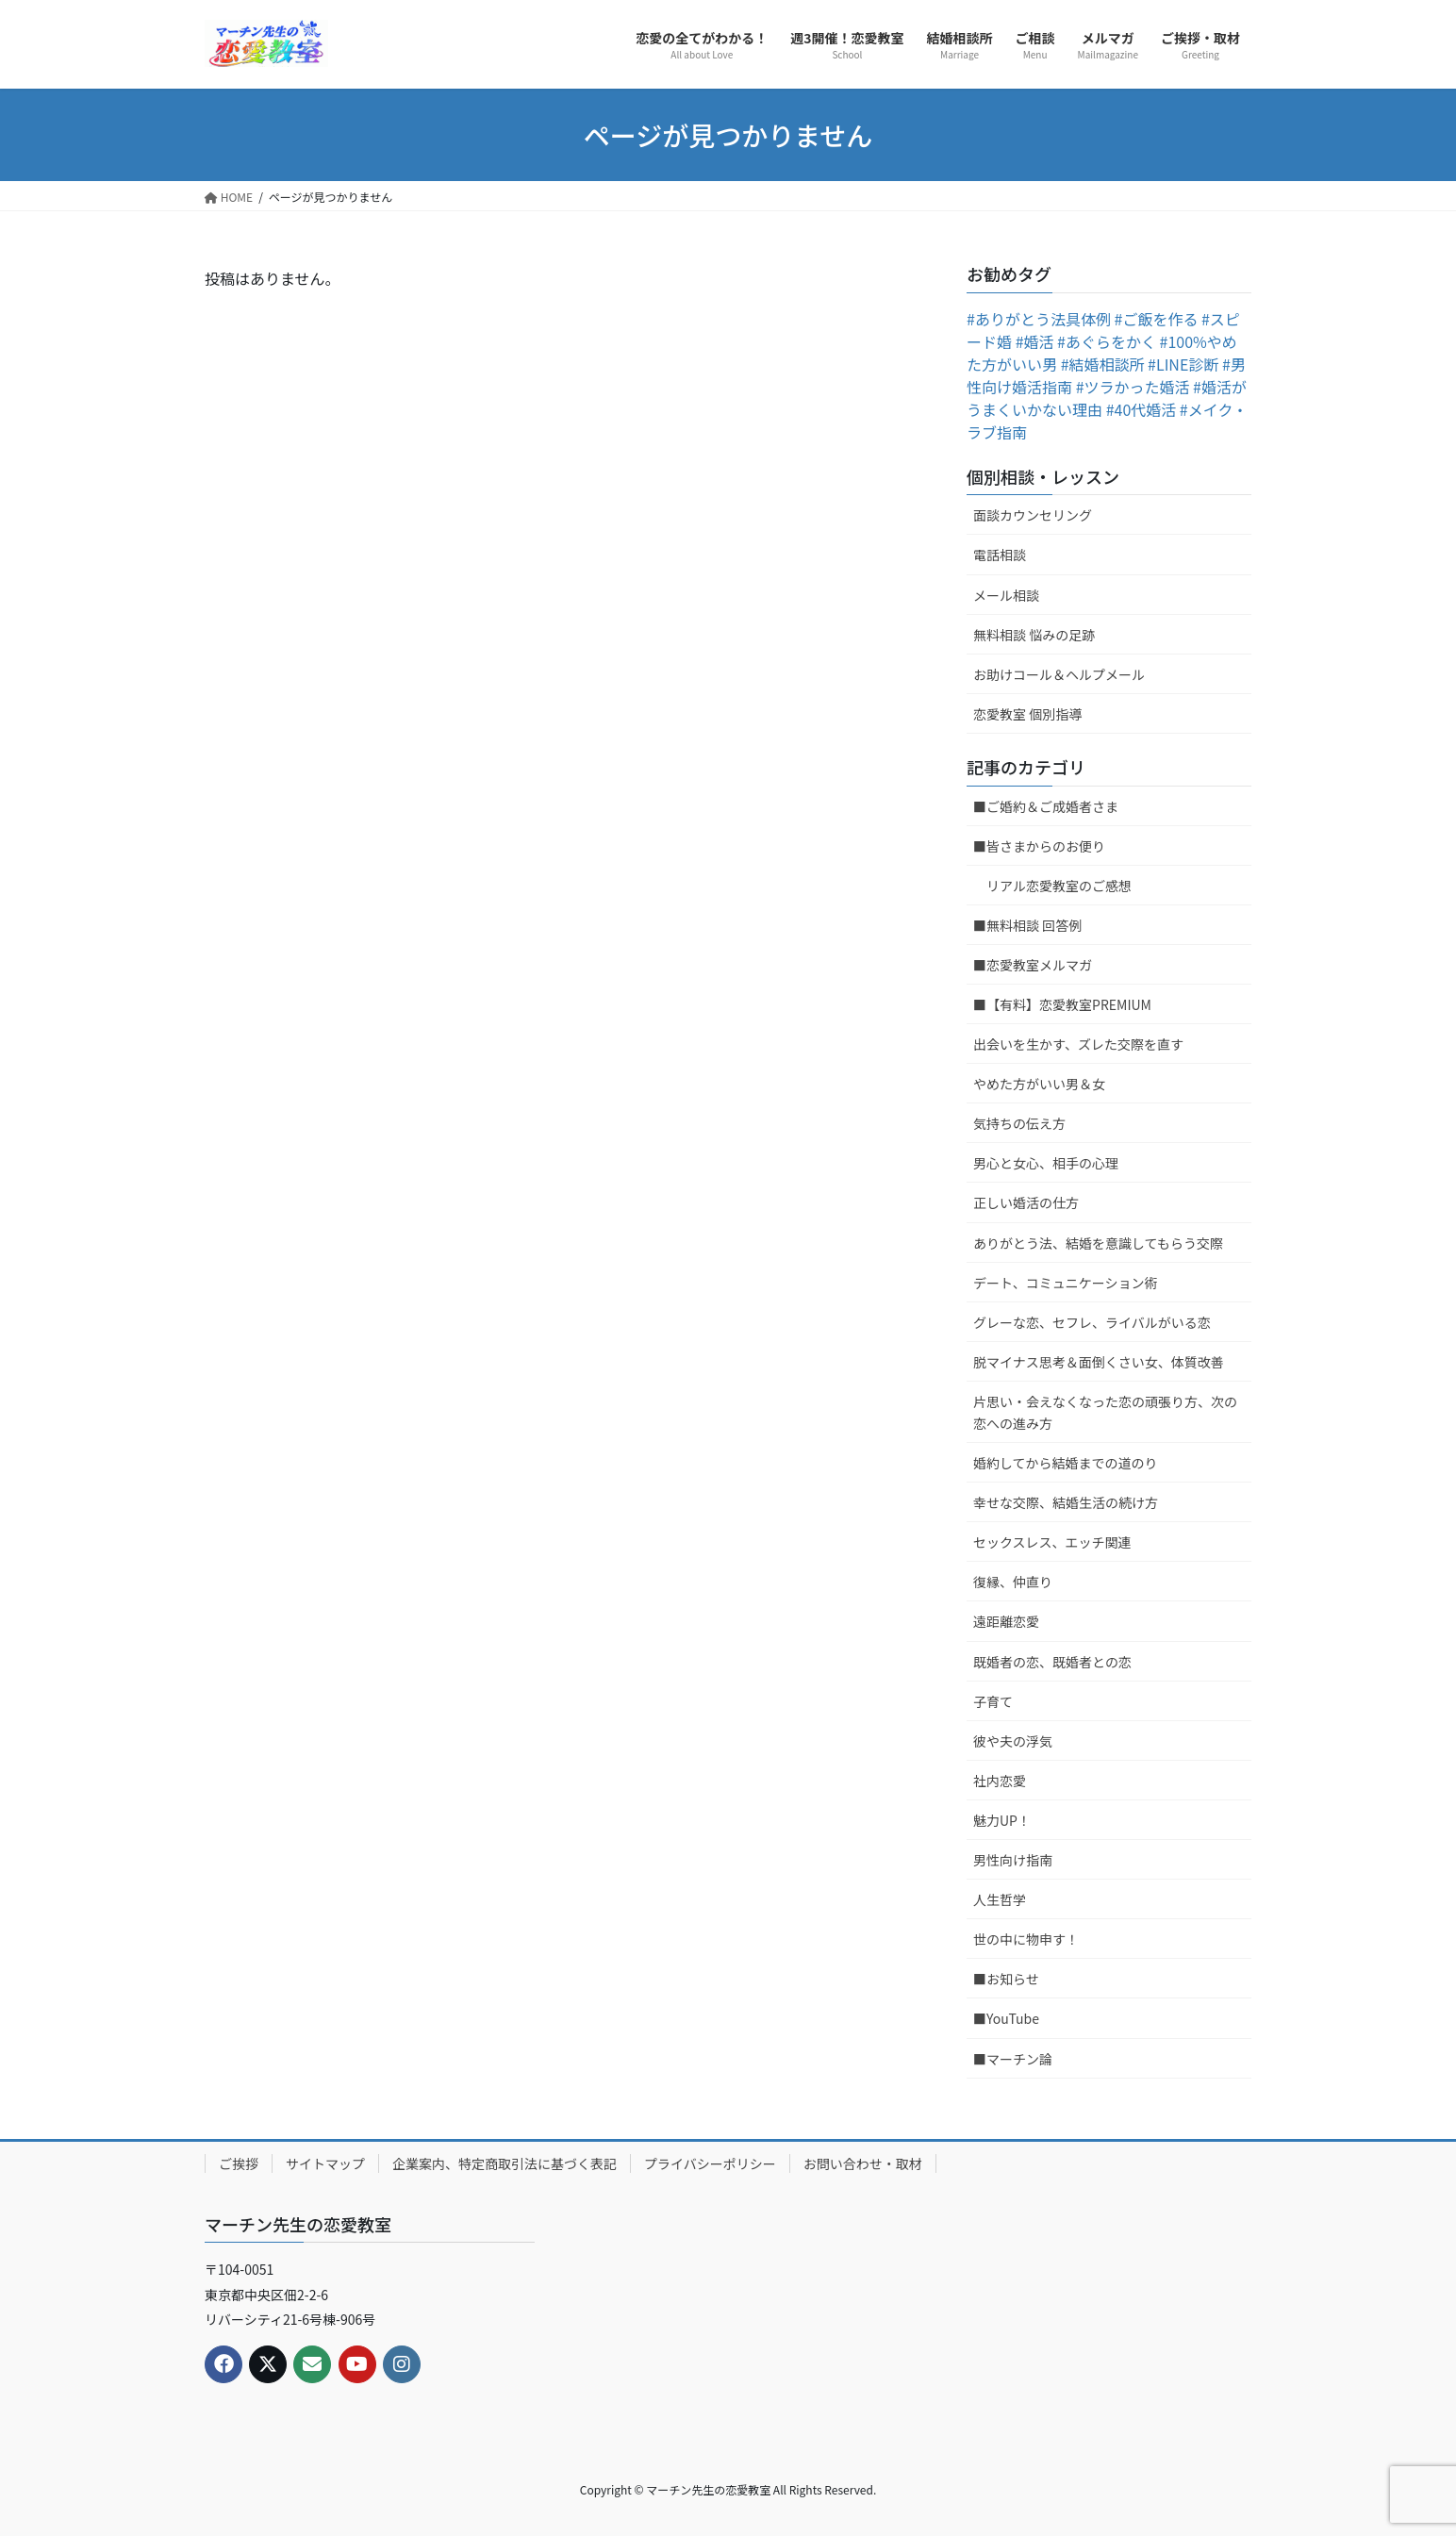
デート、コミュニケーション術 (1065, 1282)
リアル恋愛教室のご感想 (1059, 885)
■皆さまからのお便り (1039, 846)
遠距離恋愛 (1006, 1621)
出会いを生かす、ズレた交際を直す (1078, 1044)
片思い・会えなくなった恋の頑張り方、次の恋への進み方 (1105, 1412)
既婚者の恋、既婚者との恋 (1052, 1661)
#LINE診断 (1183, 364)
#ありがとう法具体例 (1039, 318)
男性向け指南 (1012, 1859)
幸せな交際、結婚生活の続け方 (1065, 1502)
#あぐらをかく (1106, 341)
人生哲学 (999, 1899)
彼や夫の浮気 (1012, 1741)
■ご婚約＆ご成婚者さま (1045, 806)
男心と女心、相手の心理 (1045, 1162)
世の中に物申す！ (1026, 1939)
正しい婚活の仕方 (1026, 1202)
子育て (993, 1701)
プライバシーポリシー (710, 2163)
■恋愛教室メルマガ (1032, 964)
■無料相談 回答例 (1027, 925)
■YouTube (1006, 2018)
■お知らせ (1006, 1978)
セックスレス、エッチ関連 (1052, 1542)
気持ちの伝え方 (1019, 1123)
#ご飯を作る (1157, 318)
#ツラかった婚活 (1133, 386)
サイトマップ (325, 2163)
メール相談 (1006, 595)
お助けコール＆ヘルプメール (1059, 674)
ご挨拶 (238, 2163)
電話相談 (999, 554)
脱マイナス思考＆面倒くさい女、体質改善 (1098, 1361)
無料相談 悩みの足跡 (1034, 634)
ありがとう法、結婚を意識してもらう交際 (1098, 1243)
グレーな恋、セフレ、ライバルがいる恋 (1092, 1322)
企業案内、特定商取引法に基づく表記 (504, 2163)
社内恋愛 (999, 1780)
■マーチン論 (1012, 2058)
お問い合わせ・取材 (862, 2163)
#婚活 (1035, 341)
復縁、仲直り (1012, 1581)
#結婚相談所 (1103, 364)
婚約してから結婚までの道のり (1065, 1462)
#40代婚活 (1141, 409)
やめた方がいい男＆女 (1039, 1083)
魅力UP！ (1002, 1820)
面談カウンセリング (1032, 515)
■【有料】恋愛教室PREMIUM (1062, 1004)
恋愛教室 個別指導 (1027, 713)
